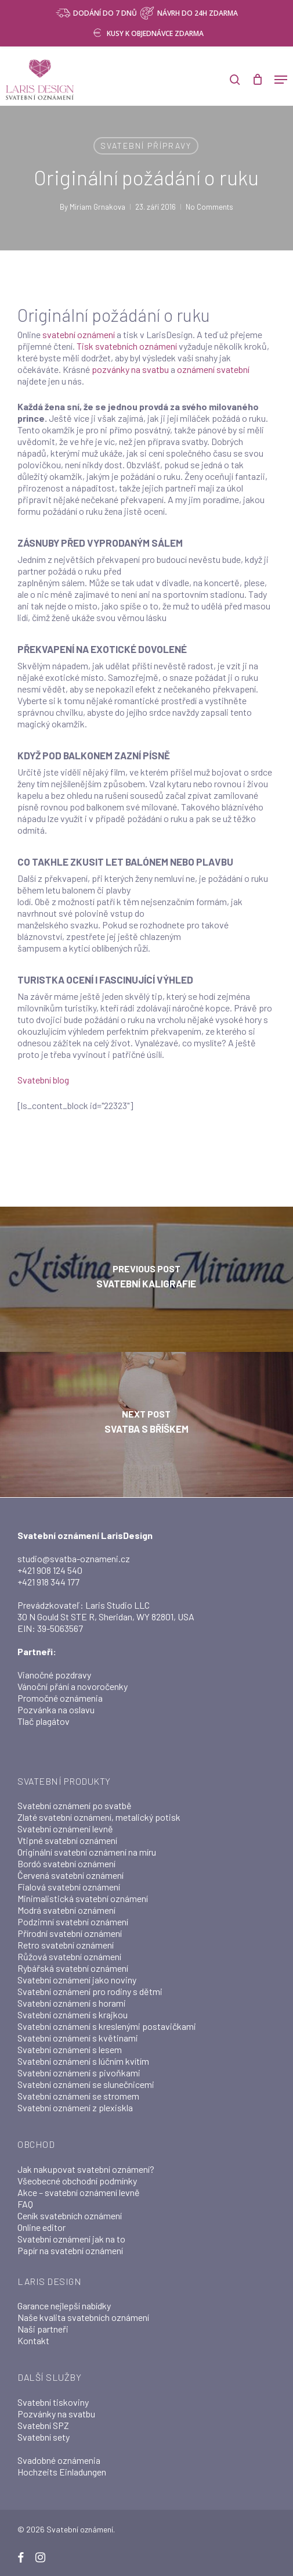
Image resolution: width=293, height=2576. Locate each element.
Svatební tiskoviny (53, 2402)
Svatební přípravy (145, 145)
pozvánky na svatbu (130, 369)
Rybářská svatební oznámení (72, 1968)
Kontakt (33, 2340)
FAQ (25, 2203)
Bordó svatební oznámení (66, 1863)
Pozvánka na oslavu (56, 1709)
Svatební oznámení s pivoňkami (78, 2072)
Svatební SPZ (43, 2425)
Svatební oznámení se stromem (78, 2095)
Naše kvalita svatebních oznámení (83, 2317)
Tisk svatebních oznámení (128, 345)
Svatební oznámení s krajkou (72, 2014)
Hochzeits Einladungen (61, 2471)
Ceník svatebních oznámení (69, 2215)
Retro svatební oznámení (65, 1944)
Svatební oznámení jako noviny (76, 1979)
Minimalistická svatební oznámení (82, 1898)
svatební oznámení (78, 334)
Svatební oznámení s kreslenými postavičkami (106, 2026)
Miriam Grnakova (97, 206)
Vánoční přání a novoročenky (72, 1686)
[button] (280, 79)
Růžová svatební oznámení (69, 1956)
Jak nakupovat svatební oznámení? (85, 2169)
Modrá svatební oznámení (66, 1909)
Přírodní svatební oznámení (69, 1933)
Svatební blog (43, 1079)
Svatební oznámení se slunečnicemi (85, 2084)
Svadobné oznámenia (58, 2460)
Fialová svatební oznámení (68, 1886)
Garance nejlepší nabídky (64, 2305)
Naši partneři (42, 2328)
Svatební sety (43, 2436)
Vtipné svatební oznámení (67, 1840)
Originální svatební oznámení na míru (86, 1851)
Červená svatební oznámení (70, 1875)
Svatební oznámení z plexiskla (75, 2107)
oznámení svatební (213, 369)
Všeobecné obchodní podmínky (77, 2180)
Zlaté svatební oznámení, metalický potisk (98, 1816)
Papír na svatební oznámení (70, 2250)
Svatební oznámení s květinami (77, 2037)
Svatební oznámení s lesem (69, 2049)
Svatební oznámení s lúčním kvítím (83, 2060)
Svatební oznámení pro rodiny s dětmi (89, 1991)
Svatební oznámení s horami (71, 2002)
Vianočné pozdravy (54, 1674)
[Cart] (257, 79)
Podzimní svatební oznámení (72, 1921)
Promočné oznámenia (60, 1697)
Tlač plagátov (43, 1721)
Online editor (41, 2227)
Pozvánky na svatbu (56, 2413)
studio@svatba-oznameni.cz (73, 1558)
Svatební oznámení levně (65, 1828)
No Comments (209, 206)
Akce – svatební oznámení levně (78, 2192)
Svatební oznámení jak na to (71, 2238)
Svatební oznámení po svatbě (74, 1805)
